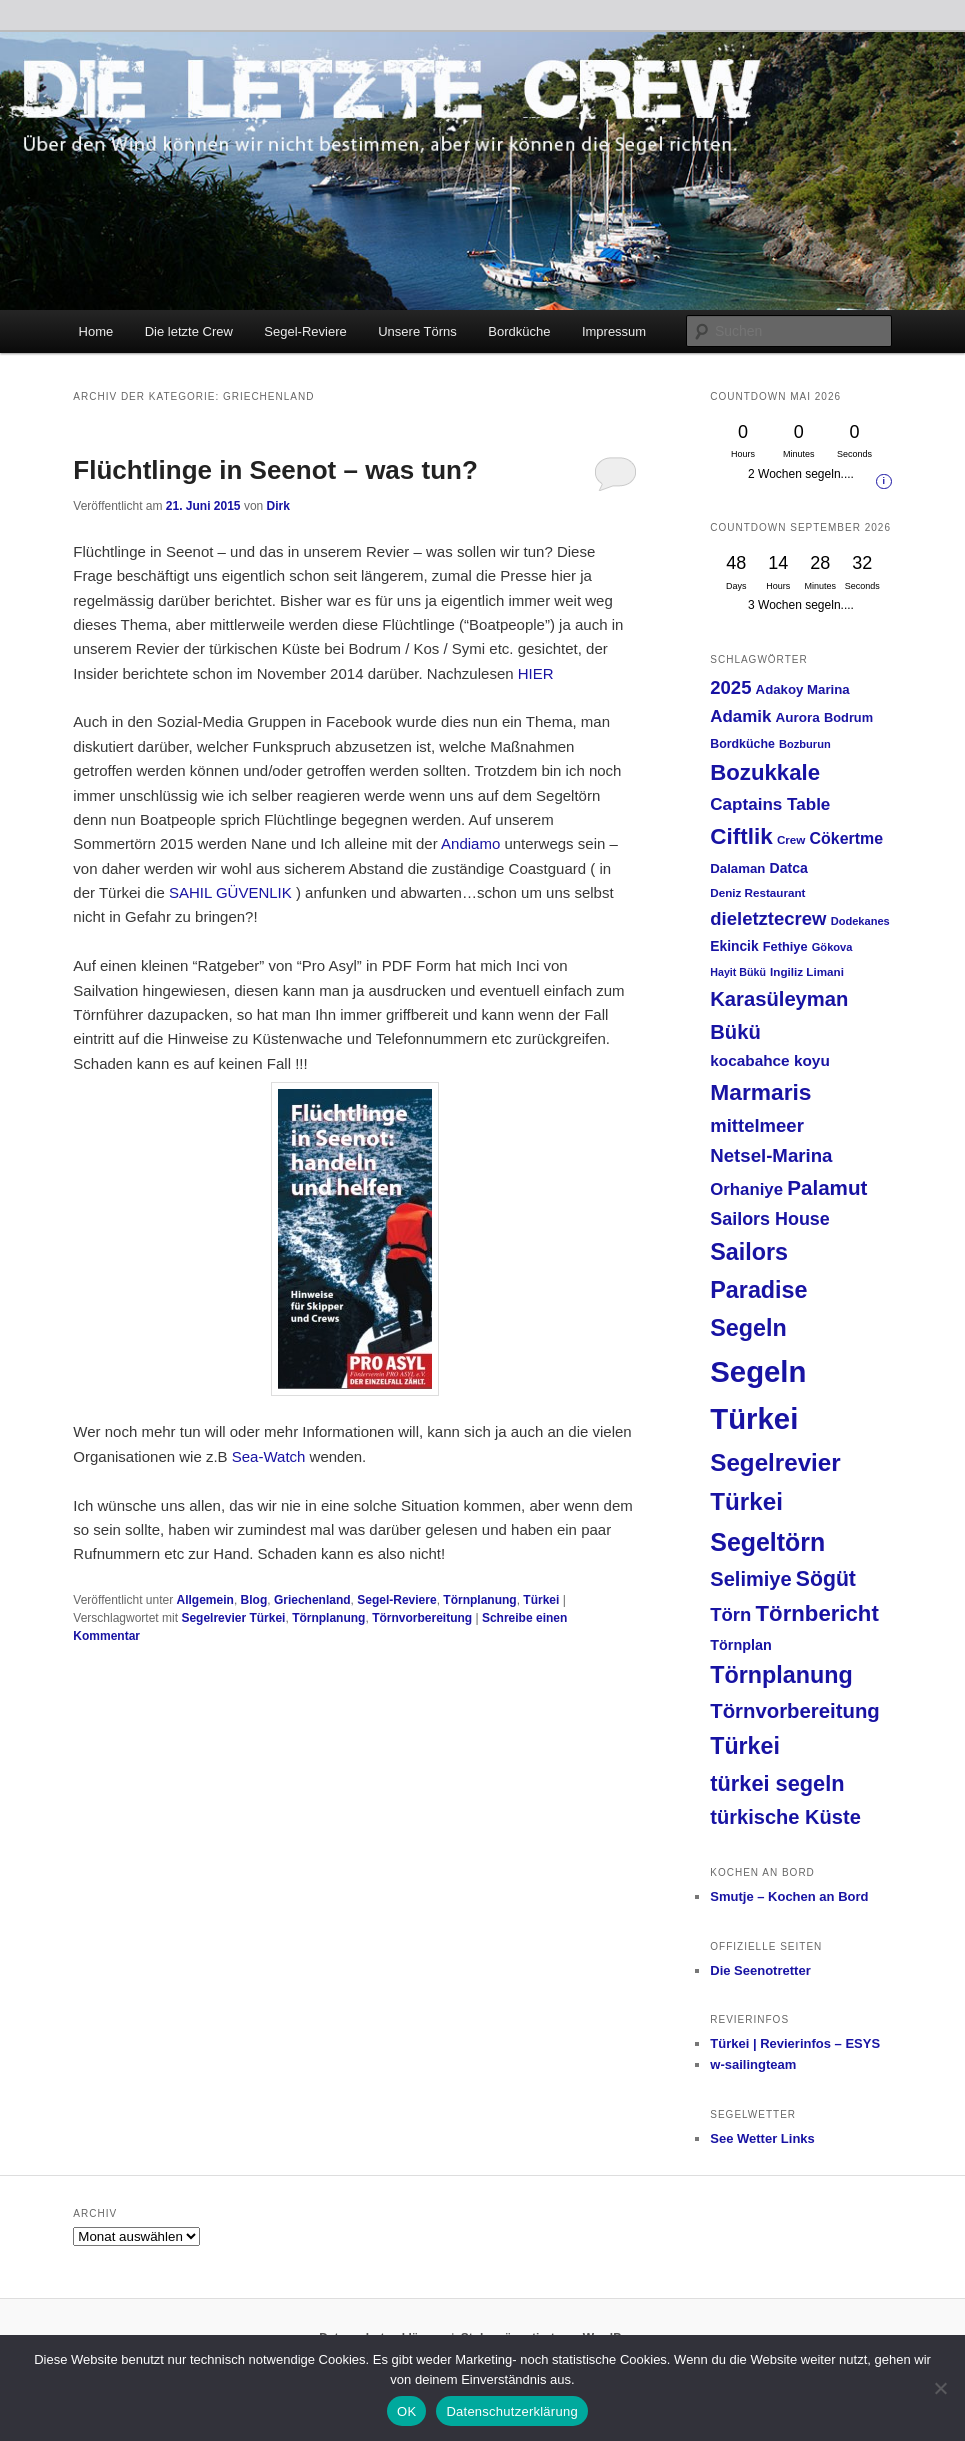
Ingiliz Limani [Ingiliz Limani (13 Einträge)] (807, 971)
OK (406, 2411)
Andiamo (470, 843)
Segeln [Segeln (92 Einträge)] (748, 1328)
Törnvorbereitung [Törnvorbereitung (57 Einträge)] (795, 1711)
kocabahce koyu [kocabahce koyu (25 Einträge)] (770, 1060)
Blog (254, 1600)
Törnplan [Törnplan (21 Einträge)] (740, 1645)
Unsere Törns (417, 331)
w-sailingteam (753, 2064)
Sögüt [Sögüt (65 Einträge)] (826, 1578)
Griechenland (312, 1600)
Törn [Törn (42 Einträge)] (730, 1614)
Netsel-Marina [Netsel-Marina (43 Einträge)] (771, 1155)
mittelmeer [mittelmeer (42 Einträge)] (757, 1125)
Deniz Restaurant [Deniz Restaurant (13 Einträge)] (757, 892)
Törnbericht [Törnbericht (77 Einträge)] (817, 1613)
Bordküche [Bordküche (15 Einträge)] (742, 744)
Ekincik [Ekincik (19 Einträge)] (734, 946)
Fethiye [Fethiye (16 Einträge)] (785, 946)
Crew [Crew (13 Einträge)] (791, 839)
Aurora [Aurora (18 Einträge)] (798, 717)
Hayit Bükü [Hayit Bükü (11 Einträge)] (738, 972)
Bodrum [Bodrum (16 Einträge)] (848, 717)
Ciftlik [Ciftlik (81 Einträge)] (741, 836)
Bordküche (519, 331)
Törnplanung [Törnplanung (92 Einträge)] (781, 1675)
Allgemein (205, 1600)
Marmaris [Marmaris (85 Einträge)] (760, 1092)
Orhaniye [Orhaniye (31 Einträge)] (746, 1189)
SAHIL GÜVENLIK (230, 892)
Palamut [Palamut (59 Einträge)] (827, 1187)
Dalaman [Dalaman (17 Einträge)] (737, 868)
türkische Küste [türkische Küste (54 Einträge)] (785, 1817)
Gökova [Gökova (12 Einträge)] (832, 947)
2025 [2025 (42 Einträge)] (730, 687)
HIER (536, 673)
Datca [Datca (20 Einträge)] (789, 868)
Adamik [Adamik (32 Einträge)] (740, 716)
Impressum (614, 331)
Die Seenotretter (760, 1970)
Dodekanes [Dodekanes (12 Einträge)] (860, 921)
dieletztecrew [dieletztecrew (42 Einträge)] (768, 918)
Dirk (278, 506)
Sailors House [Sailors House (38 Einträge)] (770, 1219)
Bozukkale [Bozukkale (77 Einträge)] (765, 772)
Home (96, 331)
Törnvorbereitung (422, 1618)
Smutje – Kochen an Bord (789, 1896)
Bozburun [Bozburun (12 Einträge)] (805, 744)
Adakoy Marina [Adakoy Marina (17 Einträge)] (803, 689)
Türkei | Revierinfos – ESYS (795, 2043)
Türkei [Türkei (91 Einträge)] (745, 1746)
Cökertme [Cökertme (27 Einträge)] (846, 838)
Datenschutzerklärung (511, 2411)
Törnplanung (479, 1600)
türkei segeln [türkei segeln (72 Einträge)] (777, 1783)
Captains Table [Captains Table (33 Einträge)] (770, 804)
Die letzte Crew (189, 331)
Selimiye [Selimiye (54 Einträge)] (750, 1579)
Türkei (541, 1600)
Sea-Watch (271, 1456)
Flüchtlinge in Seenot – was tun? (275, 470)
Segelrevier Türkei (233, 1618)
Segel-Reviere (305, 331)
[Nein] (940, 2388)
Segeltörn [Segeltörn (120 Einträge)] (767, 1542)
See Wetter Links (762, 2138)
